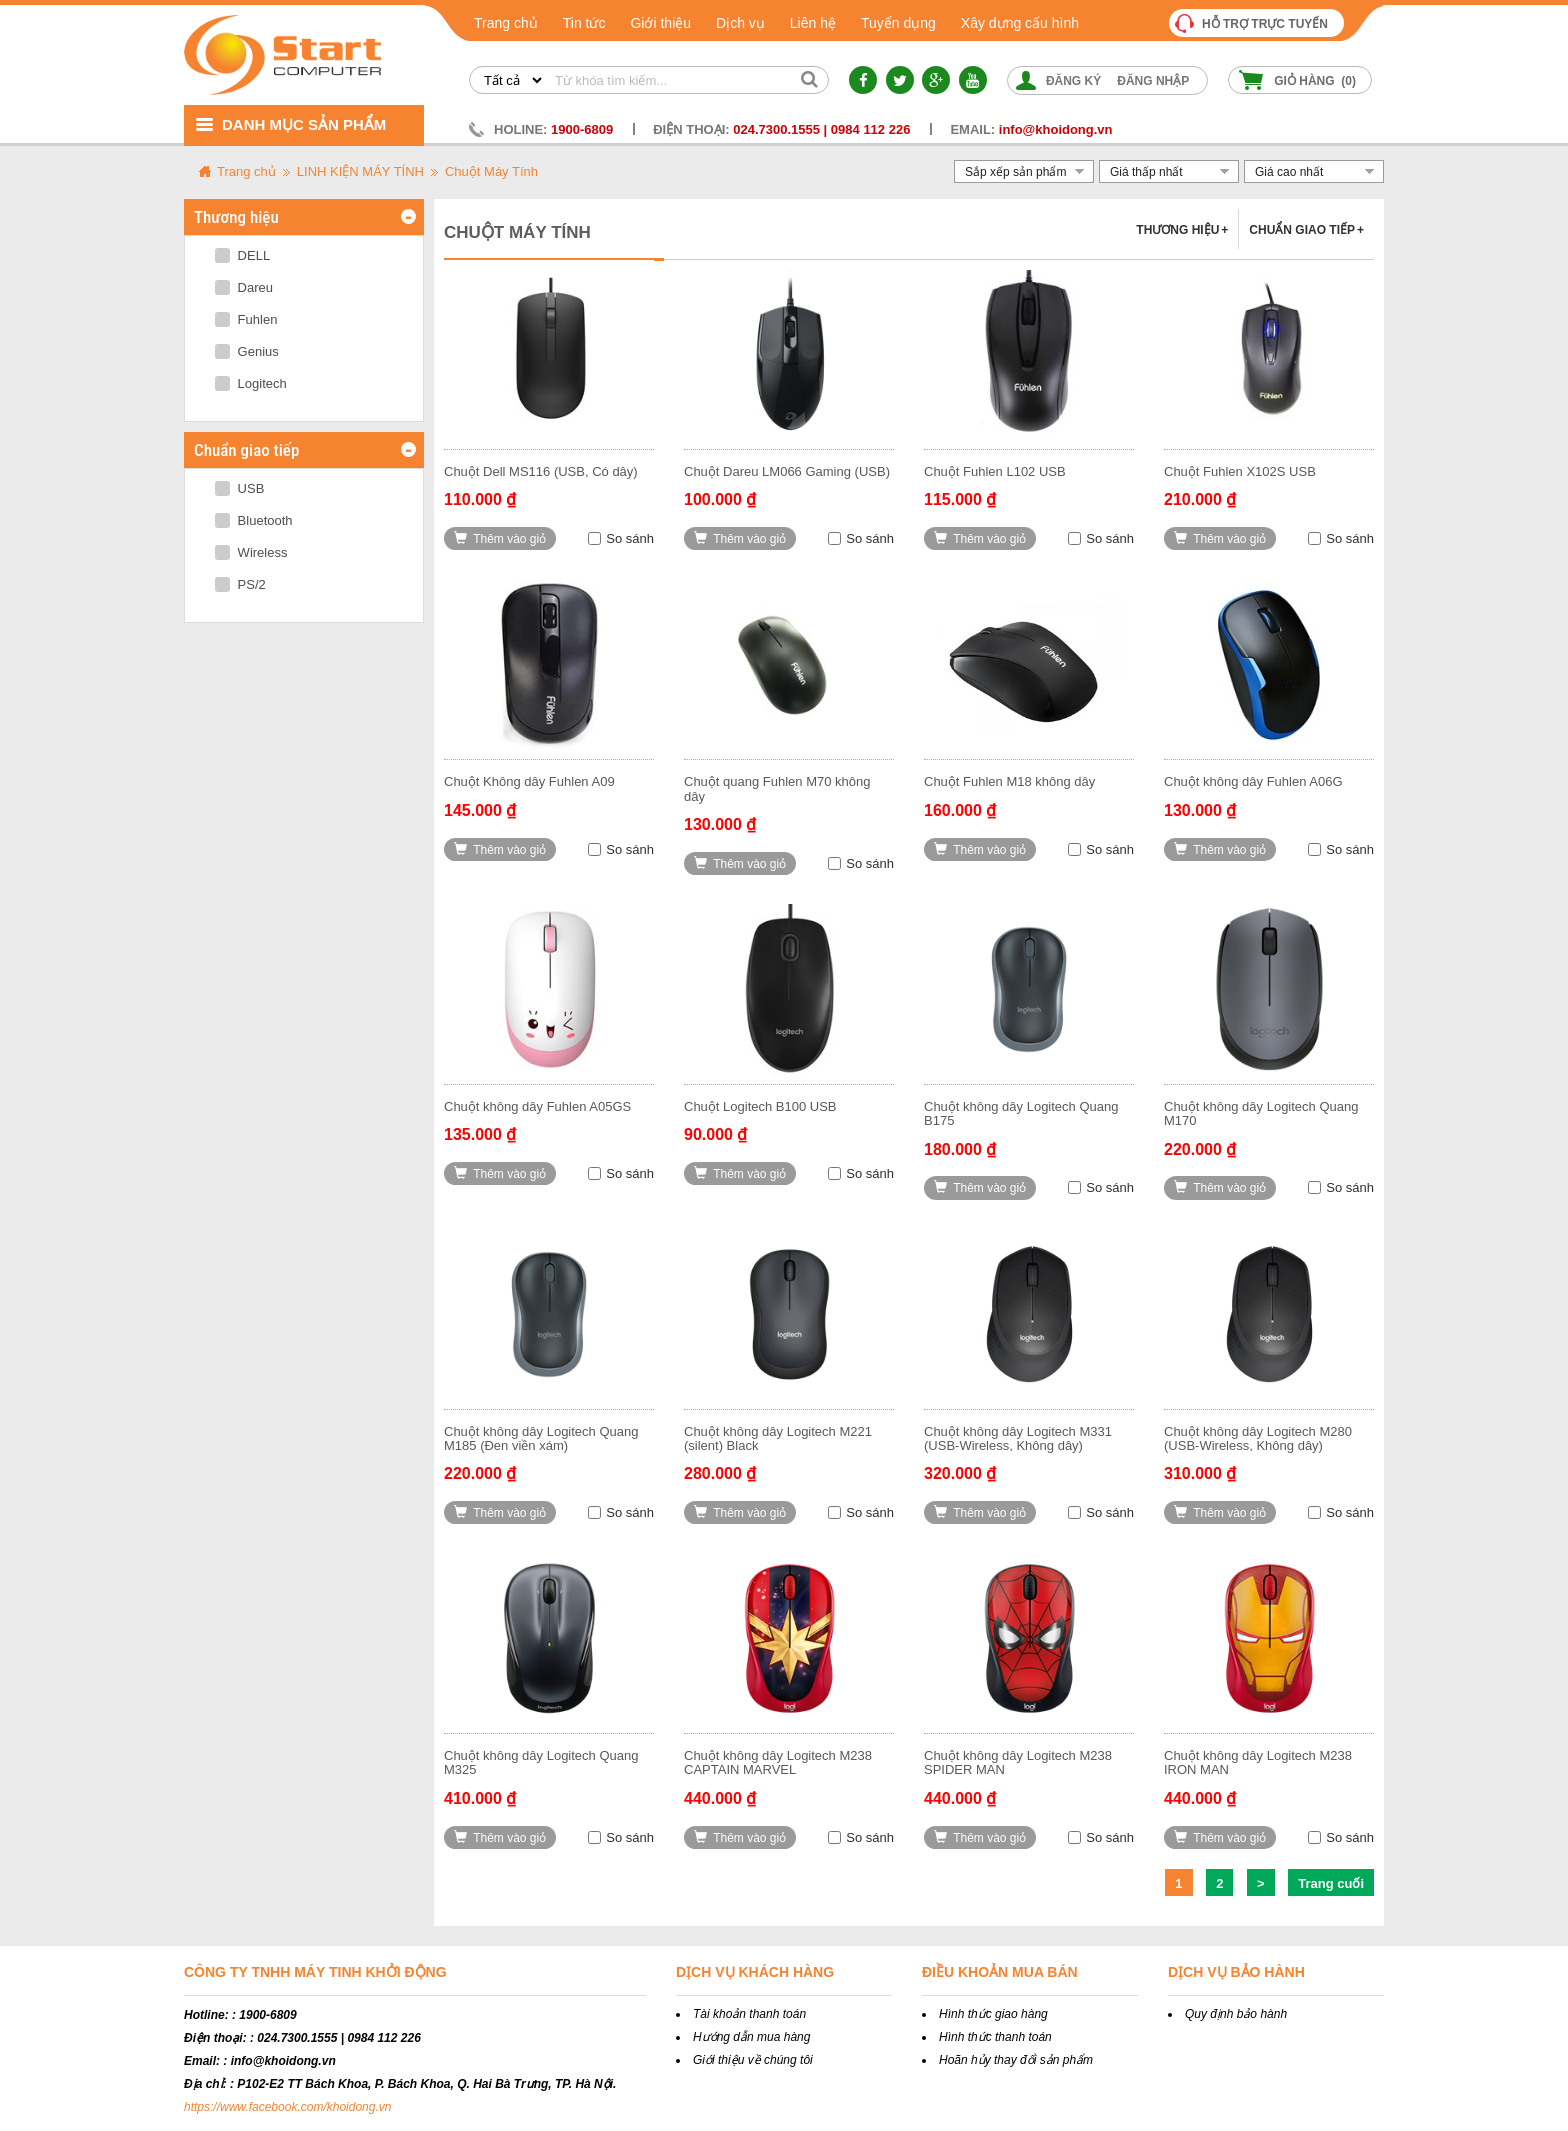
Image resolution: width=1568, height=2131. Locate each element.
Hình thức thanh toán (995, 2037)
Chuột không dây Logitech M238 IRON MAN (1258, 1762)
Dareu (244, 287)
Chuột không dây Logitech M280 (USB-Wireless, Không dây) (1258, 1438)
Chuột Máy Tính (491, 171)
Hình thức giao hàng (993, 2014)
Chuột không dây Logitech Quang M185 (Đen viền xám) (541, 1438)
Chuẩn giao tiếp (1306, 230)
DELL (242, 255)
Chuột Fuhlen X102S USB (1240, 471)
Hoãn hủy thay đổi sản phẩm (1016, 2060)
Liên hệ (813, 23)
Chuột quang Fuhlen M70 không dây (777, 788)
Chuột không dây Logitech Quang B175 (1021, 1113)
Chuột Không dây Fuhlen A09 (529, 781)
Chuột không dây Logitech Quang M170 (1261, 1113)
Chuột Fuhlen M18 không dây (1009, 781)
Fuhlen (246, 319)
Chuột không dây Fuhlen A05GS (537, 1106)
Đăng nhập (1153, 81)
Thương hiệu (1182, 230)
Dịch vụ (740, 23)
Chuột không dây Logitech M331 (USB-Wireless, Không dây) (1018, 1438)
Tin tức (584, 23)
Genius (247, 351)
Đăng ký (1073, 81)
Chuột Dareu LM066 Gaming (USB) (787, 471)
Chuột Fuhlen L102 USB (995, 471)
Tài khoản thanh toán (749, 2014)
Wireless (251, 552)
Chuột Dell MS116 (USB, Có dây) (541, 471)
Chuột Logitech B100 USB (760, 1106)
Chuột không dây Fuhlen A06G (1253, 781)
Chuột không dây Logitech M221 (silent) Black (778, 1438)
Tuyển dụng (898, 23)
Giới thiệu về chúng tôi (753, 2060)
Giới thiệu (660, 23)
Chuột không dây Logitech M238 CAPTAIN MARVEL (778, 1762)
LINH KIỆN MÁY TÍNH (360, 171)
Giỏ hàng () (1315, 81)
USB (239, 488)
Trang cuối (1331, 1883)
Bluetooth (254, 520)
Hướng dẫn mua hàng (751, 2037)
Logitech (251, 383)
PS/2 (240, 584)
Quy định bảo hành (1236, 2014)
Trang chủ (506, 23)
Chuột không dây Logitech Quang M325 (541, 1762)
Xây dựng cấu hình (1020, 23)
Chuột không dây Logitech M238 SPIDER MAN (1018, 1762)
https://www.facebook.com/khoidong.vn (287, 2107)
